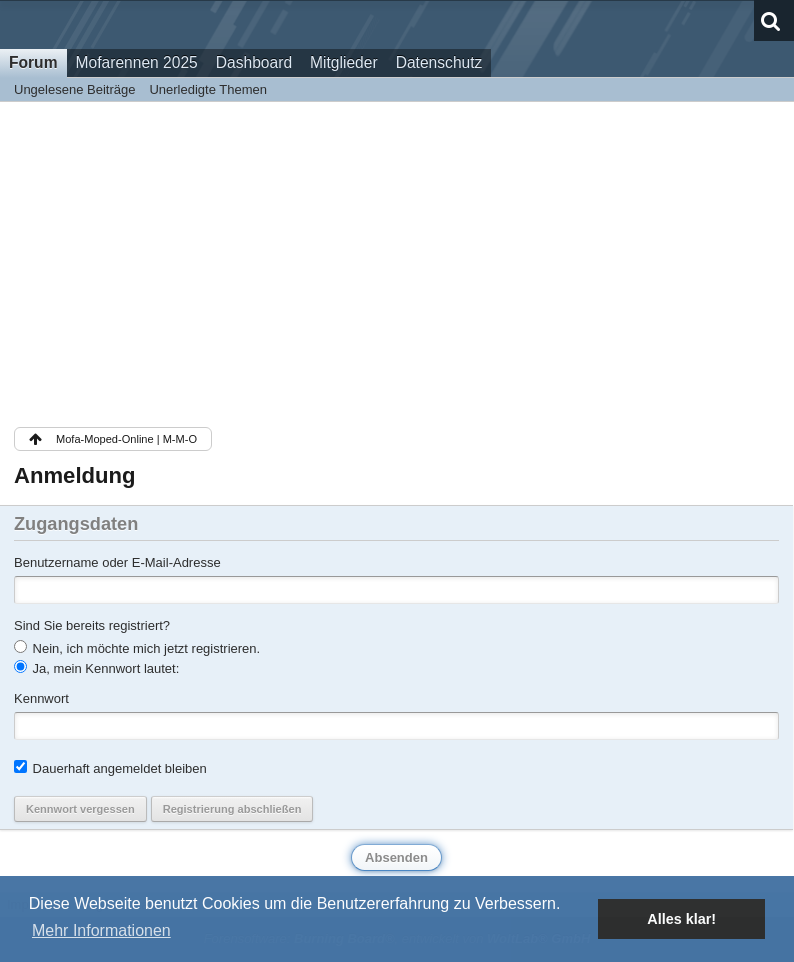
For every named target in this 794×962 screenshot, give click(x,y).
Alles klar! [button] (681, 919)
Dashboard (254, 62)
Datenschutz (439, 62)
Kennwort (41, 698)
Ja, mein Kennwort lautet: (96, 668)
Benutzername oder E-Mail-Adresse (117, 562)
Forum (33, 62)
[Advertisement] (396, 263)
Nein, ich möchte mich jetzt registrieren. (137, 648)
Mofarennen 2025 (137, 62)
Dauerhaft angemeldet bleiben (110, 768)
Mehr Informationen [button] (101, 930)
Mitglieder (344, 62)
